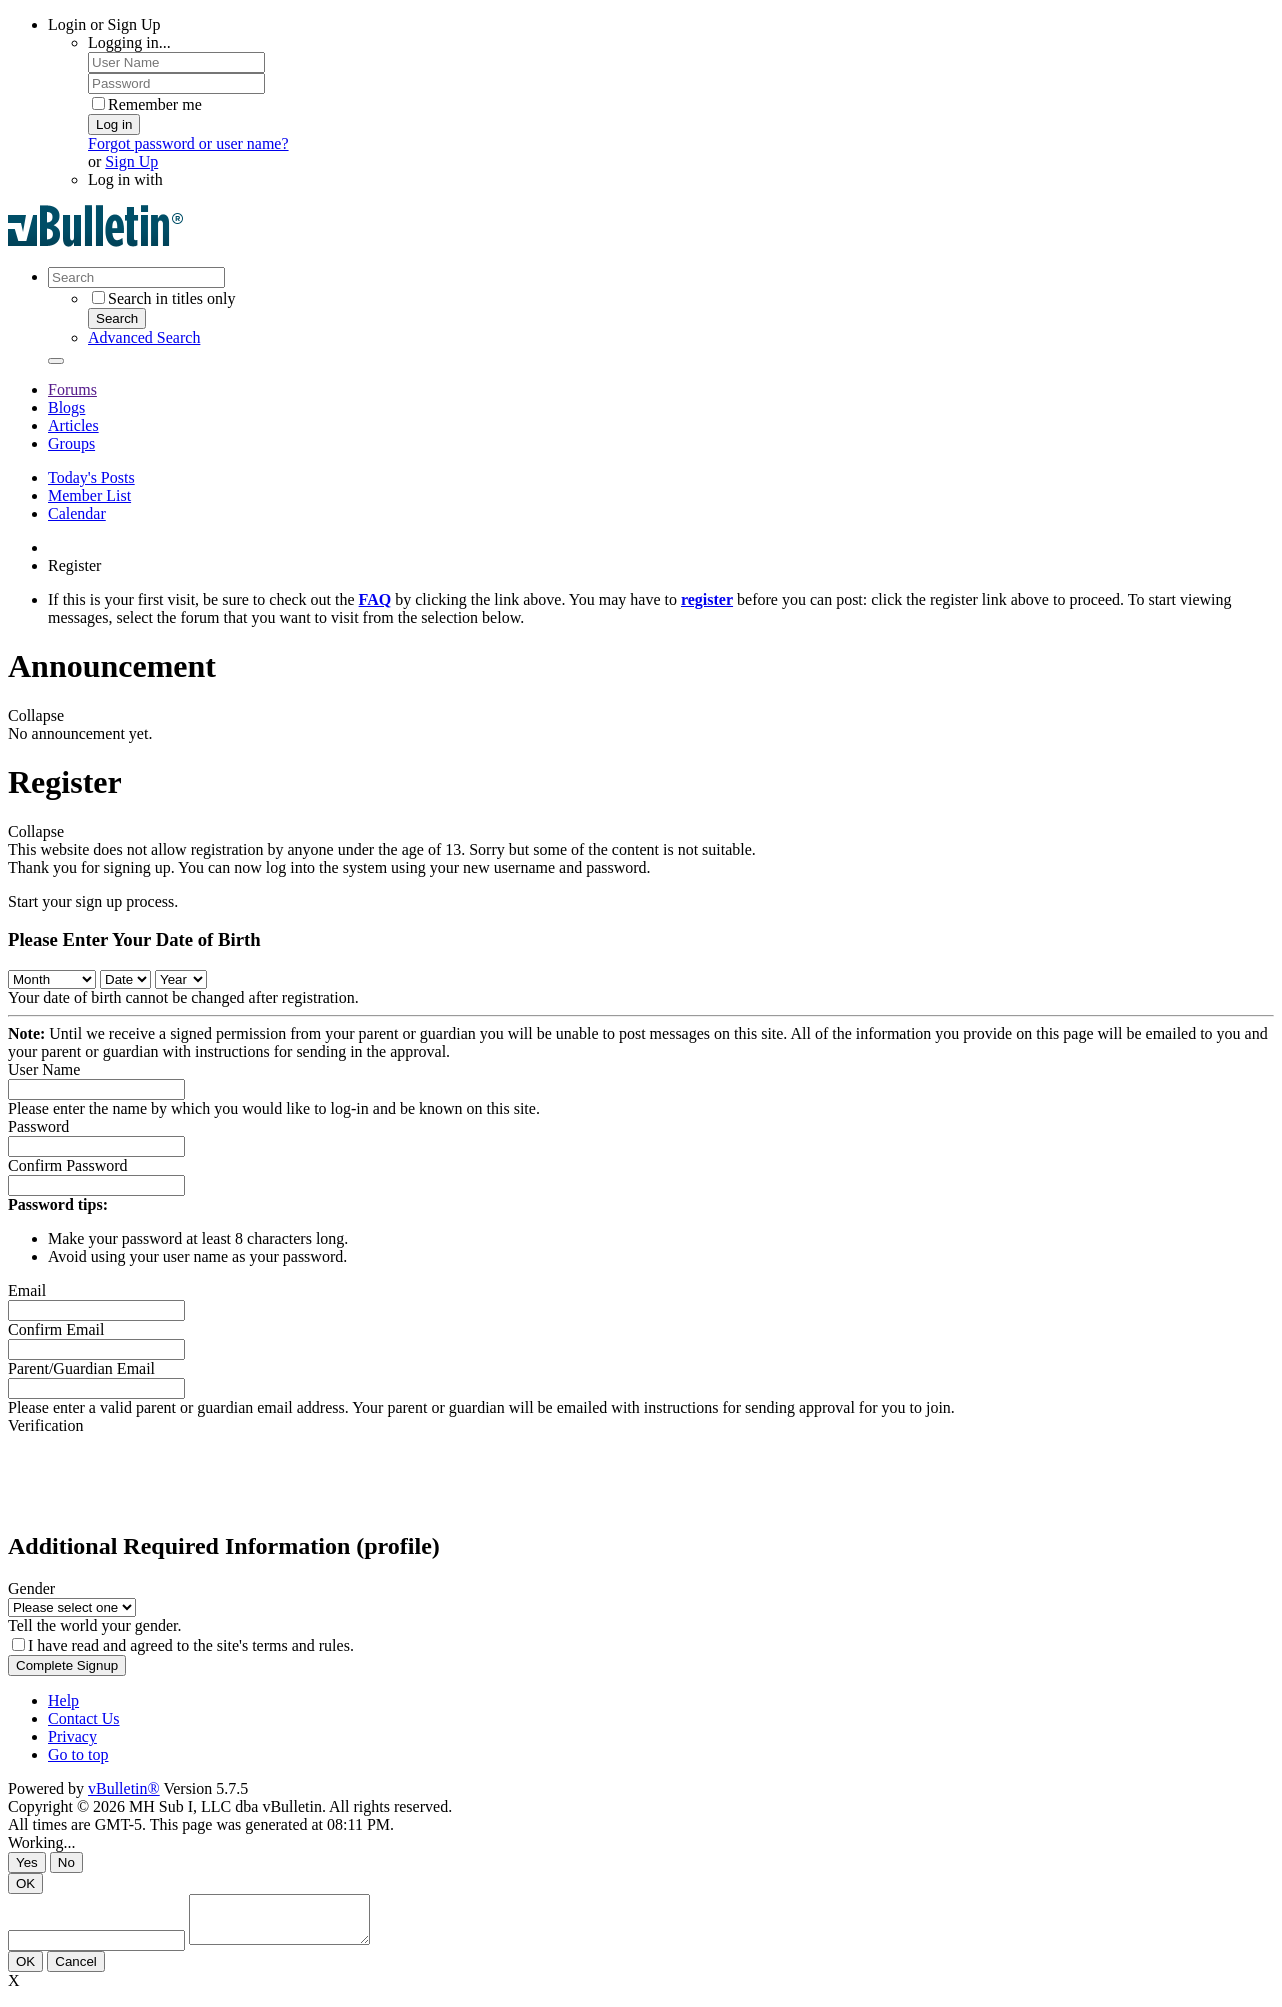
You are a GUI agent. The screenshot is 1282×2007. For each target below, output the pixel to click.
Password (38, 1126)
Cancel (76, 1970)
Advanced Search (144, 337)
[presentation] (160, 1474)
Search (117, 318)
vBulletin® (124, 1788)
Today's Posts (91, 477)
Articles (73, 425)
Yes (27, 1862)
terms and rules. (303, 1645)
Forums (72, 389)
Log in (114, 124)
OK (25, 1883)
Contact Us (84, 1718)
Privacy (72, 1736)
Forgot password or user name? (188, 143)
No (66, 1862)
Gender (31, 1588)
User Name (44, 1069)
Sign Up (131, 161)
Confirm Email (56, 1329)
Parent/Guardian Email (81, 1368)
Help (63, 1700)
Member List (89, 495)
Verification (46, 1425)
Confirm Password (68, 1165)
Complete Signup (67, 1665)
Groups (71, 443)
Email (27, 1290)
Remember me (147, 104)
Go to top (78, 1754)
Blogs (66, 407)
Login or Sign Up (104, 24)
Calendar (77, 513)
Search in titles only (164, 298)
